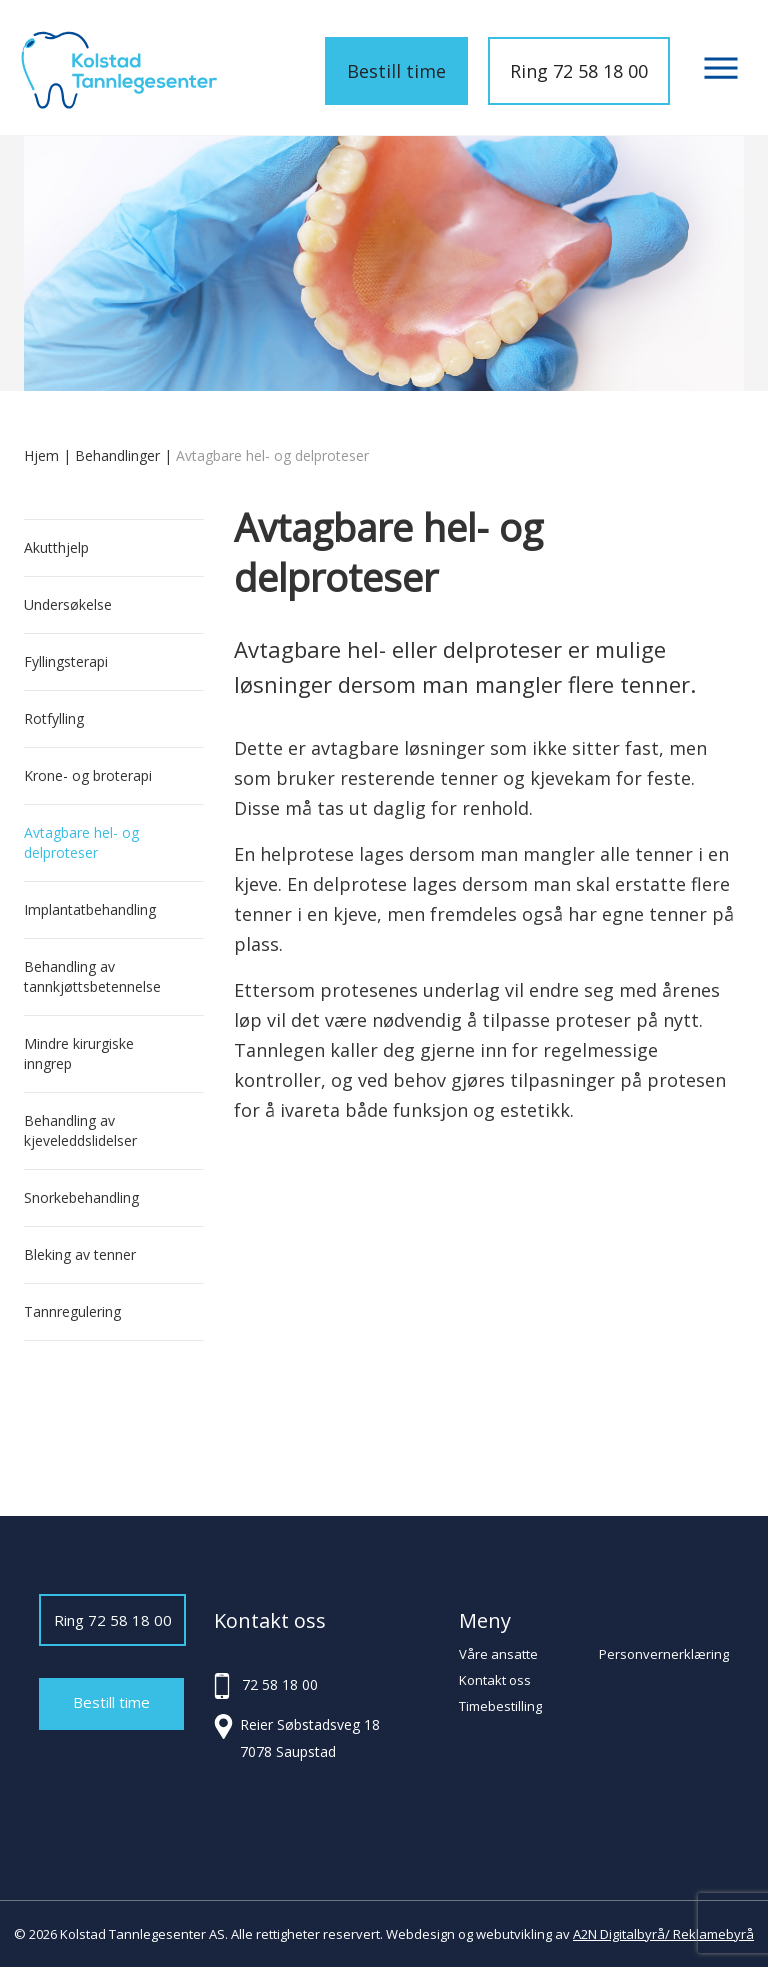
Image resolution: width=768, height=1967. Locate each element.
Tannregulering (72, 1311)
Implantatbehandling (90, 909)
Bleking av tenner (80, 1254)
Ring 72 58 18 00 (579, 71)
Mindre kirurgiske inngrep (79, 1053)
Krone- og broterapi (88, 775)
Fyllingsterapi (66, 661)
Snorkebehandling (81, 1197)
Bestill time (396, 71)
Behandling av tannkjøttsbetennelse (92, 976)
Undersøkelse (68, 604)
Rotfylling (54, 718)
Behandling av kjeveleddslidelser (80, 1130)
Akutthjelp (56, 547)
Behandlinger (117, 455)
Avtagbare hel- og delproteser (81, 842)
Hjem (41, 455)
